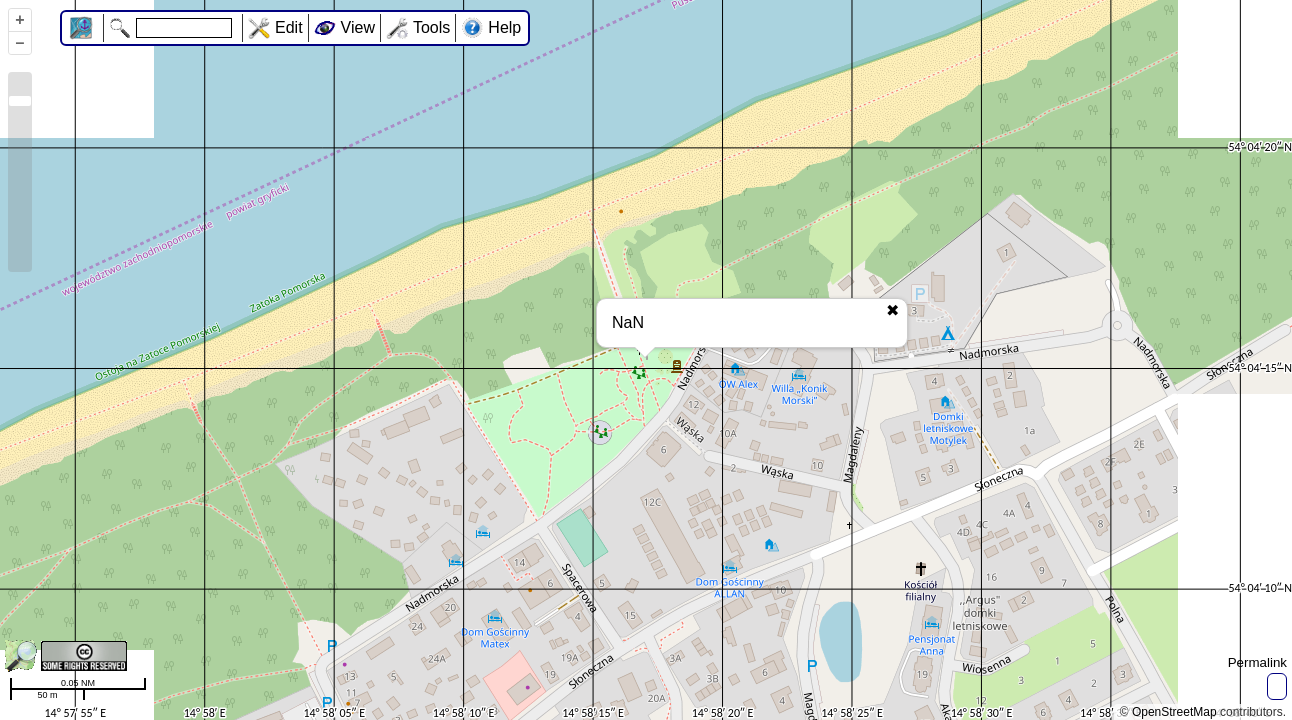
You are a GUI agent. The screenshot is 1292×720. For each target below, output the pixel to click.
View (358, 27)
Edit (289, 27)
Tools (431, 27)
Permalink (1257, 662)
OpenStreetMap (1174, 712)
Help (504, 27)
